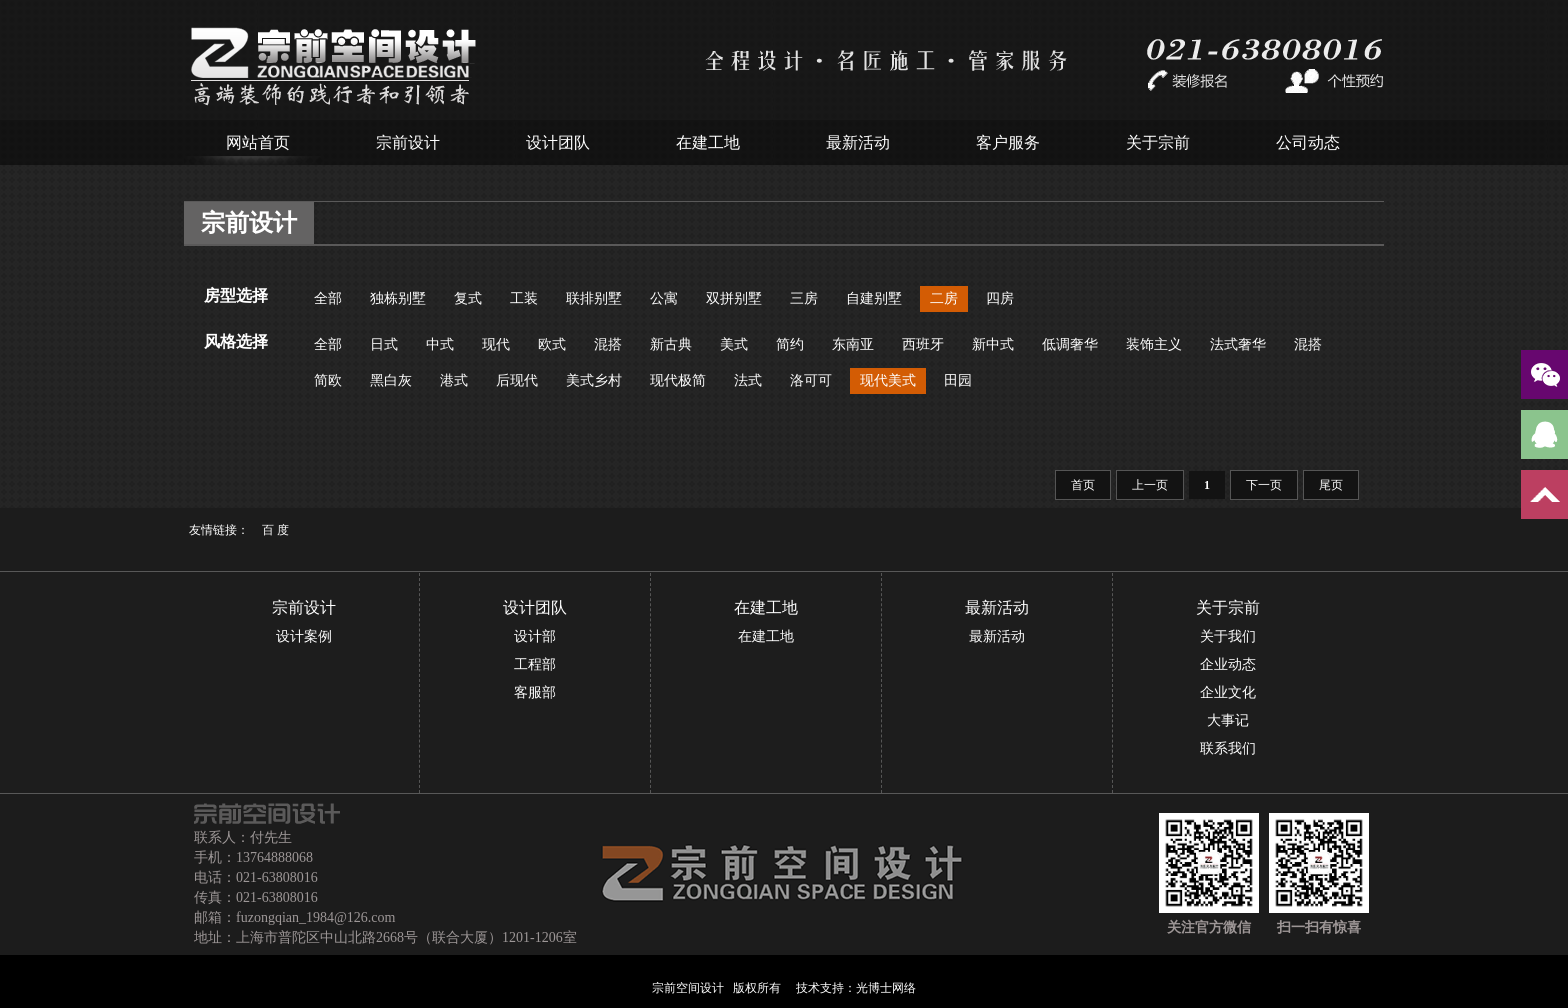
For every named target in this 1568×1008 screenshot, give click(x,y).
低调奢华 (1070, 344)
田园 (958, 380)
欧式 (552, 344)
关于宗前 (1158, 142)
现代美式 (888, 380)
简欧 (328, 380)
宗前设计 (408, 142)
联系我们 (1228, 748)
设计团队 (558, 142)
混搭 (608, 344)
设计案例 (304, 636)
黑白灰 (391, 380)
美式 (734, 344)
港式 (454, 380)
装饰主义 (1154, 344)
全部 (328, 298)
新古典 (671, 344)
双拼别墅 (734, 298)
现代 (496, 344)
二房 (944, 298)
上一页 (1150, 485)
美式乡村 (594, 380)
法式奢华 (1238, 344)
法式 (748, 380)
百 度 (275, 530)
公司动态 (1308, 142)
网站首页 (258, 142)
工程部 (535, 664)
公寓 (664, 298)
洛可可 (811, 380)
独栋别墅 (398, 298)
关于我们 (1228, 636)
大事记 (1228, 720)
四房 (1000, 298)
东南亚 (853, 344)
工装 (524, 298)
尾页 (1331, 485)
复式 (468, 298)
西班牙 (923, 344)
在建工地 (708, 142)
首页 (1083, 485)
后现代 (517, 380)
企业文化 (1228, 692)
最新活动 (858, 142)
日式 (384, 344)
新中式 (993, 344)
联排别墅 (594, 298)
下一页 (1264, 485)
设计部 (535, 636)
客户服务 (1008, 142)
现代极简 (678, 380)
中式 (440, 344)
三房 (804, 298)
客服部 (535, 692)
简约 (790, 344)
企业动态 (1228, 664)
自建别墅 (874, 298)
